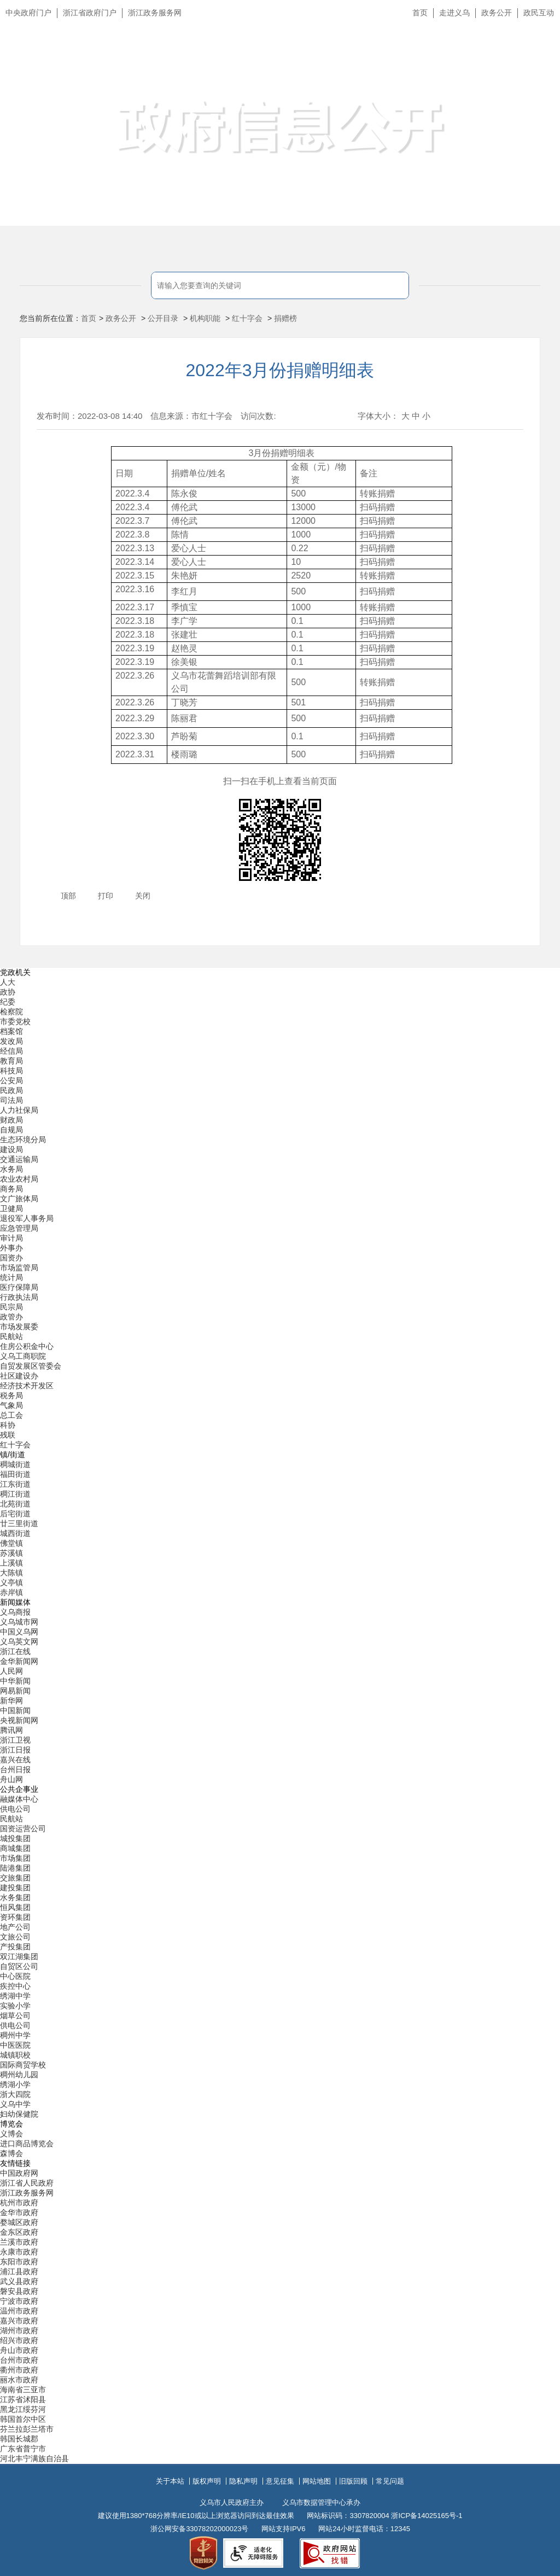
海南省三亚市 (23, 2389)
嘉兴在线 (15, 1759)
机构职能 (205, 318)
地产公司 (15, 1927)
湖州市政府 (19, 2330)
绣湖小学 (15, 2084)
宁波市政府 (19, 2301)
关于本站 (170, 2481)
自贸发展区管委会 (30, 1366)
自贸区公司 (19, 1966)
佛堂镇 (11, 1543)
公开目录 (163, 318)
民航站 (11, 1336)
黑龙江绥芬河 (23, 2409)
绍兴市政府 (19, 2340)
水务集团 (15, 1897)
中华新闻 (15, 1681)
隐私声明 (243, 2481)
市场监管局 (19, 1267)
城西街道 (15, 1533)
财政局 (11, 1119)
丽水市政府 (19, 2379)
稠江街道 (15, 1493)
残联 (7, 1434)
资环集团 (15, 1917)
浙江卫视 (15, 1740)
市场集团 (15, 1858)
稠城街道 (15, 1464)
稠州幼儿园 (19, 2074)
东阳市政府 (19, 2261)
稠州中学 (15, 2035)
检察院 (11, 1011)
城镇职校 (15, 2055)
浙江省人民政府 (27, 2182)
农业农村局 (19, 1179)
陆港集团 (15, 1868)
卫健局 (11, 1208)
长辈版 (537, 37)
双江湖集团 (19, 1956)
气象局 (11, 1405)
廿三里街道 (19, 1523)
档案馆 (11, 1031)
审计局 (11, 1238)
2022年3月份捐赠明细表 (280, 370)
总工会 (11, 1415)
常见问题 (390, 2481)
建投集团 (15, 1887)
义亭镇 (11, 1582)
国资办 (11, 1257)
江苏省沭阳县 (23, 2399)
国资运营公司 (23, 1828)
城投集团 (15, 1838)
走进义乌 (454, 12)
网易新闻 (15, 1690)
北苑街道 (15, 1503)
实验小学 (15, 2005)
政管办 (11, 1316)
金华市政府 (19, 2212)
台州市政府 (19, 2360)
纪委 (7, 1001)
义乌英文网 (19, 1641)
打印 (105, 895)
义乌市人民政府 (122, 64)
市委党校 (15, 1021)
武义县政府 (19, 2281)
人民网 (11, 1671)
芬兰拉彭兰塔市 (27, 2429)
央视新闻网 (19, 1720)
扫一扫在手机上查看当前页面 (280, 781)
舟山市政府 (19, 2350)
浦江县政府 (19, 2271)
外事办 (11, 1247)
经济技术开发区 (27, 1385)
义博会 (11, 2133)
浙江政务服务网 (155, 12)
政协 (7, 992)
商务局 (11, 1188)
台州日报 (15, 1769)
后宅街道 (15, 1513)
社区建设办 (19, 1375)
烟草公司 (15, 2015)
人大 (7, 982)
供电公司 (15, 1808)
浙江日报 (15, 1749)
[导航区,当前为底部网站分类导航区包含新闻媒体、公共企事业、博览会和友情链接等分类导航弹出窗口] (280, 1716)
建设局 (11, 1149)
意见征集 (280, 2481)
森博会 (11, 2153)
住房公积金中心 (27, 1346)
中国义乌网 (19, 1631)
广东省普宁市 (23, 2448)
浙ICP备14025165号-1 (426, 2515)
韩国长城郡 (19, 2438)
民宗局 (11, 1306)
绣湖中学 (15, 1995)
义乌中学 (15, 2104)
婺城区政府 (19, 2222)
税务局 (11, 1395)
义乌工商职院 (23, 1356)
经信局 (11, 1051)
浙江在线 (15, 1651)
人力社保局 (19, 1110)
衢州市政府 (19, 2369)
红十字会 (247, 318)
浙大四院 (15, 2094)
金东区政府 (19, 2232)
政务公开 (496, 12)
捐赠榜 (285, 318)
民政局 (11, 1090)
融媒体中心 (19, 1799)
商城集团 (15, 1848)
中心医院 (15, 1976)
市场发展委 (19, 1326)
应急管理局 (19, 1228)
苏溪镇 (11, 1553)
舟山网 (11, 1779)
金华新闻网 (19, 1661)
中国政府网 (19, 2173)
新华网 (11, 1700)
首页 (420, 12)
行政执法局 (19, 1297)
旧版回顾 (353, 2481)
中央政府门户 (28, 12)
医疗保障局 (19, 1287)
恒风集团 (15, 1907)
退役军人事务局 (27, 1218)
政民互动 (538, 12)
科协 (7, 1425)
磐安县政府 (19, 2291)
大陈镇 (11, 1572)
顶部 (68, 895)
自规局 (11, 1129)
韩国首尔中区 (23, 2419)
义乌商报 (15, 1612)
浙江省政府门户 (89, 12)
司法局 (11, 1100)
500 (298, 754)
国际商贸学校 (23, 2064)
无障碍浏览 (530, 62)
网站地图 (316, 2481)
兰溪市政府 (19, 2242)
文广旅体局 (19, 1198)
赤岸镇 (11, 1592)
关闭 (142, 895)
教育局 (11, 1060)
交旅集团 (15, 1877)
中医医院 (15, 2045)
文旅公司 (15, 1936)
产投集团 (15, 1946)
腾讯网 (11, 1730)
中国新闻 (15, 1710)
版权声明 (206, 2481)
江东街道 (15, 1484)
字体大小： (378, 415)
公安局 (11, 1080)
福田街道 (15, 1474)
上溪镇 (11, 1562)
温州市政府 (19, 2310)
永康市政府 (19, 2251)
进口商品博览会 (27, 2143)
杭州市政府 (19, 2202)
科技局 (11, 1070)
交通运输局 (19, 1159)
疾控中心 (15, 1986)
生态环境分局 (23, 1139)
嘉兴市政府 (19, 2320)
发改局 (11, 1041)
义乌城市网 (19, 1621)
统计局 (11, 1277)
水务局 (11, 1169)
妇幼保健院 (19, 2114)
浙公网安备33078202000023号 (199, 2529)
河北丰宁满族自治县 (34, 2458)
